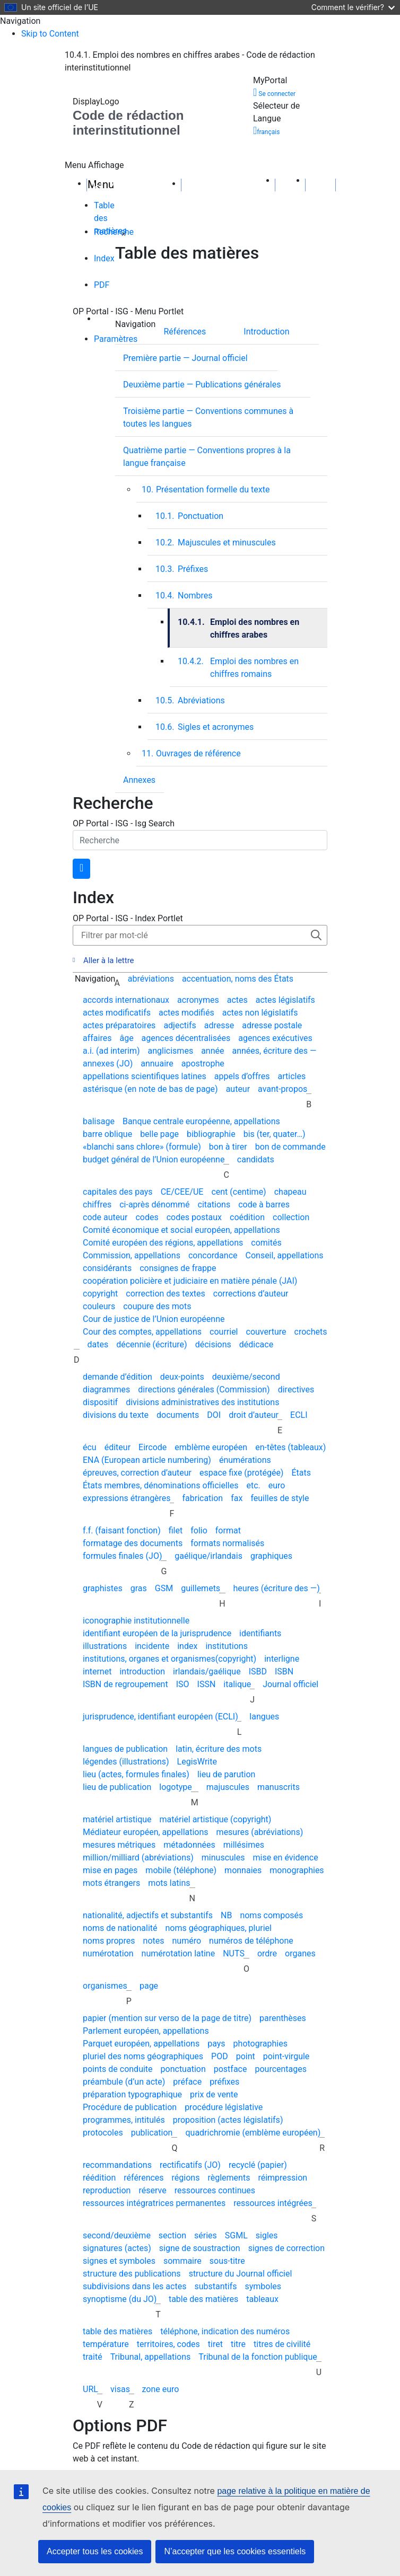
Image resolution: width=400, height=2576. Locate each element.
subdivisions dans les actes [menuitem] (134, 2286)
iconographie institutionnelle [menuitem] (136, 1621)
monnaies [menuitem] (243, 1870)
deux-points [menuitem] (182, 1377)
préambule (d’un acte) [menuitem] (124, 2082)
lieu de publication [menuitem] (117, 1787)
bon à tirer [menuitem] (228, 1147)
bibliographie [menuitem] (211, 1134)
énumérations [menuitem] (245, 1460)
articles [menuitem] (291, 1076)
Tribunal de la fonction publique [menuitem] (257, 2357)
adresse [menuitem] (219, 1025)
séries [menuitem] (205, 2235)
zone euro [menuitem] (160, 2389)
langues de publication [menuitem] (125, 1749)
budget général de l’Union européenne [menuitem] (153, 1159)
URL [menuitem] (90, 2389)
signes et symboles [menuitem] (119, 2261)
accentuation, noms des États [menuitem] (237, 979)
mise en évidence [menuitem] (285, 1857)
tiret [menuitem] (215, 2344)
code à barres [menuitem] (264, 1204)
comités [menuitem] (266, 1243)
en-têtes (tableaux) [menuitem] (290, 1447)
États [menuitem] (301, 1473)
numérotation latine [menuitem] (178, 1953)
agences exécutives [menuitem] (275, 1038)
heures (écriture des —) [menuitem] (276, 1588)
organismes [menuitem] (105, 1986)
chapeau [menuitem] (290, 1192)
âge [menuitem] (126, 1038)
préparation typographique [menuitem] (132, 2094)
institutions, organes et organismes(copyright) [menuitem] (169, 1659)
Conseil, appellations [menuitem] (285, 1255)
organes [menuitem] (300, 1953)
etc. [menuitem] (253, 1485)
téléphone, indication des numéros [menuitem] (225, 2331)
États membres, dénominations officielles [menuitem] (160, 1485)
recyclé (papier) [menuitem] (258, 2165)
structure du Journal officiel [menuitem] (240, 2274)
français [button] (266, 132)
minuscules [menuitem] (223, 1857)
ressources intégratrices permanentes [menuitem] (154, 2203)
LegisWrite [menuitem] (197, 1762)
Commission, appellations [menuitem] (131, 1255)
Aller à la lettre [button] (103, 960)
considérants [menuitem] (107, 1268)
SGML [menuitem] (236, 2235)
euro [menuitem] (276, 1485)
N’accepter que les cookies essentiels (235, 2551)
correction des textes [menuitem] (165, 1294)
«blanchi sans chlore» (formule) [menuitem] (142, 1147)
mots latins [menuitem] (169, 1883)
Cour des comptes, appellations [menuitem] (142, 1332)
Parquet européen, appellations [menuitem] (141, 2044)
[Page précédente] (290, 183)
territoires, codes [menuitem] (168, 2344)
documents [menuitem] (177, 1415)
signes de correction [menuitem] (286, 2248)
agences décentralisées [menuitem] (186, 1038)
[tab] (104, 212)
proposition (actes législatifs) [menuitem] (228, 2120)
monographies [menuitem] (296, 1870)
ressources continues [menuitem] (215, 2190)
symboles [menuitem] (263, 2286)
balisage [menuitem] (99, 1121)
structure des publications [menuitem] (132, 2274)
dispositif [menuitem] (100, 1402)
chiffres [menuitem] (97, 1204)
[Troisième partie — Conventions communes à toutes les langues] (221, 417)
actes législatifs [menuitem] (285, 1000)
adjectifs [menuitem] (179, 1025)
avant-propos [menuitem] (282, 1089)
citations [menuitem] (214, 1204)
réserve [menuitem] (152, 2190)
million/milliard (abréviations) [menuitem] (138, 1857)
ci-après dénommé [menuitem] (154, 1204)
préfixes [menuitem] (224, 2082)
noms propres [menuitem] (109, 1941)
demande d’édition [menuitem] (117, 1377)
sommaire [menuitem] (182, 2261)
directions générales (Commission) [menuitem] (203, 1389)
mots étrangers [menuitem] (111, 1883)
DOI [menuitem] (214, 1415)
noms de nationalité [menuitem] (120, 1928)
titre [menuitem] (238, 2344)
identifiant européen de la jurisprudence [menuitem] (157, 1633)
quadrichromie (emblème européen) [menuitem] (252, 2133)
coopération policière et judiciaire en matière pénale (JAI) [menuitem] (190, 1281)
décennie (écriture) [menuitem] (151, 1344)
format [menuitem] (228, 1530)
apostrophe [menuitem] (202, 1063)
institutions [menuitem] (226, 1646)
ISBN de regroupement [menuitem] (125, 1684)
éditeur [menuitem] (118, 1447)
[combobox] (200, 840)
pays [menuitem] (216, 2044)
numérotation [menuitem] (108, 1953)
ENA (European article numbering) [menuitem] (147, 1460)
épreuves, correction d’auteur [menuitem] (137, 1473)
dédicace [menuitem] (256, 1344)
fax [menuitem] (236, 1498)
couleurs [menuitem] (99, 1306)
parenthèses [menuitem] (282, 2018)
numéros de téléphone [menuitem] (251, 1941)
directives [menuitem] (296, 1389)
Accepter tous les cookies (95, 2551)
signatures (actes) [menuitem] (117, 2248)
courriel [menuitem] (224, 1332)
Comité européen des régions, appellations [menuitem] (163, 1243)
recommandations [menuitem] (117, 2165)
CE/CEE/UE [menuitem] (182, 1192)
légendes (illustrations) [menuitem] (126, 1762)
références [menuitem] (143, 2178)
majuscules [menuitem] (227, 1787)
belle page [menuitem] (159, 1134)
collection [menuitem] (291, 1217)
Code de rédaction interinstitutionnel (128, 122)
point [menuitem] (245, 2056)
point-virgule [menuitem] (286, 2056)
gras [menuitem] (139, 1588)
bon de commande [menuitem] (290, 1147)
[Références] (195, 331)
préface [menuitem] (187, 2082)
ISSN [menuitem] (206, 1684)
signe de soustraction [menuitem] (199, 2248)
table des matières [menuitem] (203, 2299)
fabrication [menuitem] (202, 1498)
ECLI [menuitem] (298, 1415)
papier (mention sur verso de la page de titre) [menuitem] (167, 2018)
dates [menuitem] (98, 1344)
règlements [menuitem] (228, 2178)
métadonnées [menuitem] (189, 1845)
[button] (267, 142)
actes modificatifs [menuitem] (117, 1013)
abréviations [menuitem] (151, 979)
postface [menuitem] (230, 2069)
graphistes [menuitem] (103, 1588)
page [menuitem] (149, 1986)
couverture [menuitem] (266, 1332)
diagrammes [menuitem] (106, 1389)
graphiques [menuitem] (271, 1556)
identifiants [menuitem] (260, 1633)
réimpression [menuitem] (282, 2178)
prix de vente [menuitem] (214, 2094)
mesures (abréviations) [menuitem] (259, 1832)
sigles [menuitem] (267, 2235)
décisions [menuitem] (213, 1344)
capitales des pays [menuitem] (118, 1192)
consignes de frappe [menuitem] (178, 1268)
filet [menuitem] (175, 1530)
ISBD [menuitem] (258, 1671)
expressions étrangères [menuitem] (127, 1498)
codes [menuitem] (146, 1217)
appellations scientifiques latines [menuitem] (144, 1076)
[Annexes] (139, 779)
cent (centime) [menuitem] (238, 1192)
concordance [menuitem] (213, 1255)
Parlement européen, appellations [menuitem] (146, 2031)
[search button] (81, 869)
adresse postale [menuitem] (272, 1025)
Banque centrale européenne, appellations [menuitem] (201, 1121)
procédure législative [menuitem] (224, 2107)
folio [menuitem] (198, 1530)
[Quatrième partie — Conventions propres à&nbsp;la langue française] (221, 456)
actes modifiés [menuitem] (186, 1013)
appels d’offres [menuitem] (242, 1076)
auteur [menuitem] (238, 1089)
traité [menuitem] (92, 2357)
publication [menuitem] (152, 2133)
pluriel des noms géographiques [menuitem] (143, 2056)
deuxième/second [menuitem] (246, 1377)
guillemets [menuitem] (200, 1588)
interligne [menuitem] (281, 1659)
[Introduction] (277, 331)
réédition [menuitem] (99, 2178)
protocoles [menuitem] (103, 2133)
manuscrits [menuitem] (278, 1787)
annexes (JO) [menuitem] (108, 1063)
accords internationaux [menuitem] (126, 1000)
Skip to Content (50, 34)
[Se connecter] (274, 94)
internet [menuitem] (97, 1671)
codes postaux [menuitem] (194, 1217)
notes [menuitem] (153, 1941)
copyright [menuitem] (100, 1294)
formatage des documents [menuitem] (132, 1543)
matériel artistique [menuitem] (117, 1819)
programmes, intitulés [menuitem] (124, 2120)
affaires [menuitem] (97, 1038)
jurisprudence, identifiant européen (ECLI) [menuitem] (160, 1717)
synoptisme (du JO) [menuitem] (119, 2299)
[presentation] (195, 331)
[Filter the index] (200, 935)
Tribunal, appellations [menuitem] (150, 2357)
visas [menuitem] (120, 2389)
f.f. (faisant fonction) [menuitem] (122, 1530)
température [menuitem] (106, 2344)
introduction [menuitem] (142, 1671)
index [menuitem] (187, 1646)
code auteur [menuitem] (105, 1217)
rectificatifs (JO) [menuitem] (190, 2165)
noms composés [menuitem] (271, 1915)
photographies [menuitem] (260, 2044)
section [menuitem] (172, 2235)
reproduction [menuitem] (107, 2190)
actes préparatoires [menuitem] (119, 1025)
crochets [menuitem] (310, 1332)
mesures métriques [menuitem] (119, 1845)
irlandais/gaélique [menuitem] (207, 1671)
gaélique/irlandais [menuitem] (208, 1556)
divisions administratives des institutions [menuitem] (202, 1402)
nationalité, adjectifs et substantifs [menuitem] (148, 1915)
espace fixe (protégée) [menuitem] (241, 1473)
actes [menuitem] (237, 1000)
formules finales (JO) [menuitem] (122, 1556)
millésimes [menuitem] (243, 1845)
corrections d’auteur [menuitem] (251, 1294)
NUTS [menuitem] (234, 1953)
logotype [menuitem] (175, 1787)
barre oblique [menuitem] (107, 1134)
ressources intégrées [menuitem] (272, 2203)
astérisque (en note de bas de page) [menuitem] (150, 1089)
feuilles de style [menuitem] (279, 1498)
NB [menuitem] (226, 1915)
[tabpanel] (200, 518)
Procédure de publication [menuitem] (130, 2107)
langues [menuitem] (264, 1717)
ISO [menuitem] (182, 1684)
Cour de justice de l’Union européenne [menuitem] (154, 1319)
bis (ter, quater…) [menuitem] (275, 1134)
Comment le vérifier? (353, 7)
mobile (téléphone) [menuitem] (180, 1870)
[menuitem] (265, 356)
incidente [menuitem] (152, 1646)
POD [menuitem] (219, 2056)
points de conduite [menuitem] (118, 2069)
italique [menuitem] (237, 1684)
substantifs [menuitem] (215, 2286)
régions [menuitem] (186, 2178)
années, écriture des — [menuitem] (274, 1051)
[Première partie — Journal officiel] (196, 357)
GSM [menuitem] (164, 1588)
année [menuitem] (212, 1051)
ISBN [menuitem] (284, 1671)
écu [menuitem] (90, 1447)
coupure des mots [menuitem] (157, 1306)
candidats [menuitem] (255, 1159)
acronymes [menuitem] (198, 1000)
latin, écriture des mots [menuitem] (219, 1749)
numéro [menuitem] (187, 1941)
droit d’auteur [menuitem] (254, 1415)
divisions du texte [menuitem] (116, 1415)
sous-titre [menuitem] (227, 2261)
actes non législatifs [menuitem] (260, 1013)
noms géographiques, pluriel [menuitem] (219, 1928)
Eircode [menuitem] (152, 1447)
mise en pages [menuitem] (110, 1870)
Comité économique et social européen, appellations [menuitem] (181, 1230)
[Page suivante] (320, 183)
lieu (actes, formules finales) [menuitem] (136, 1774)
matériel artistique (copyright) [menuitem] (216, 1819)
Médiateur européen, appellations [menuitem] (145, 1832)
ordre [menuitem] (267, 1953)
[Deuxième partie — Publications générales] (212, 384)
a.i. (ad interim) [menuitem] (111, 1051)
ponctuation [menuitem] (183, 2069)
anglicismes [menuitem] (171, 1051)
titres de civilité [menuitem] (282, 2344)
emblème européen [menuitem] (211, 1447)
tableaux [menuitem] (262, 2299)
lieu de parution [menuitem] (226, 1774)
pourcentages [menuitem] (281, 2069)
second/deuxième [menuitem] (117, 2235)
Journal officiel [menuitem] (290, 1684)
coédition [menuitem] (247, 1217)
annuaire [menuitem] (157, 1063)
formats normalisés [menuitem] (227, 1543)
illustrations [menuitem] (105, 1646)
